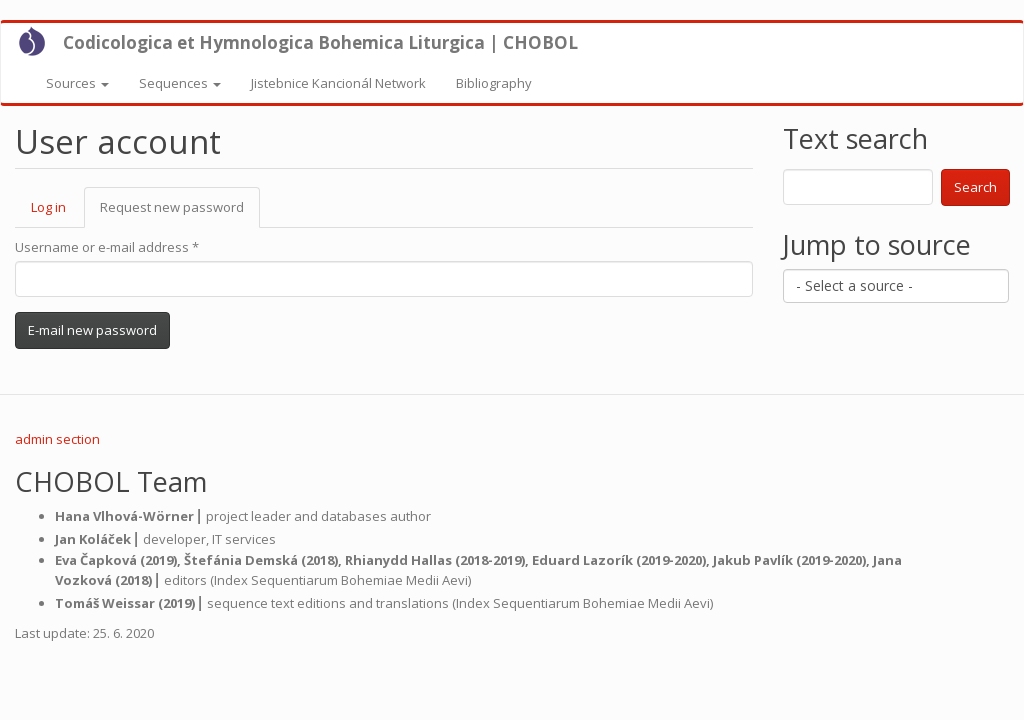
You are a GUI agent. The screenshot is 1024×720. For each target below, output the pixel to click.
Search (975, 187)
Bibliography (494, 83)
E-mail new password (92, 330)
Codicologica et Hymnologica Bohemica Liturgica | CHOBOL (320, 42)
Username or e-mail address (107, 247)
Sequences (180, 83)
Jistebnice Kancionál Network (338, 83)
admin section (57, 439)
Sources (77, 83)
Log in (48, 207)
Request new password (180, 213)
